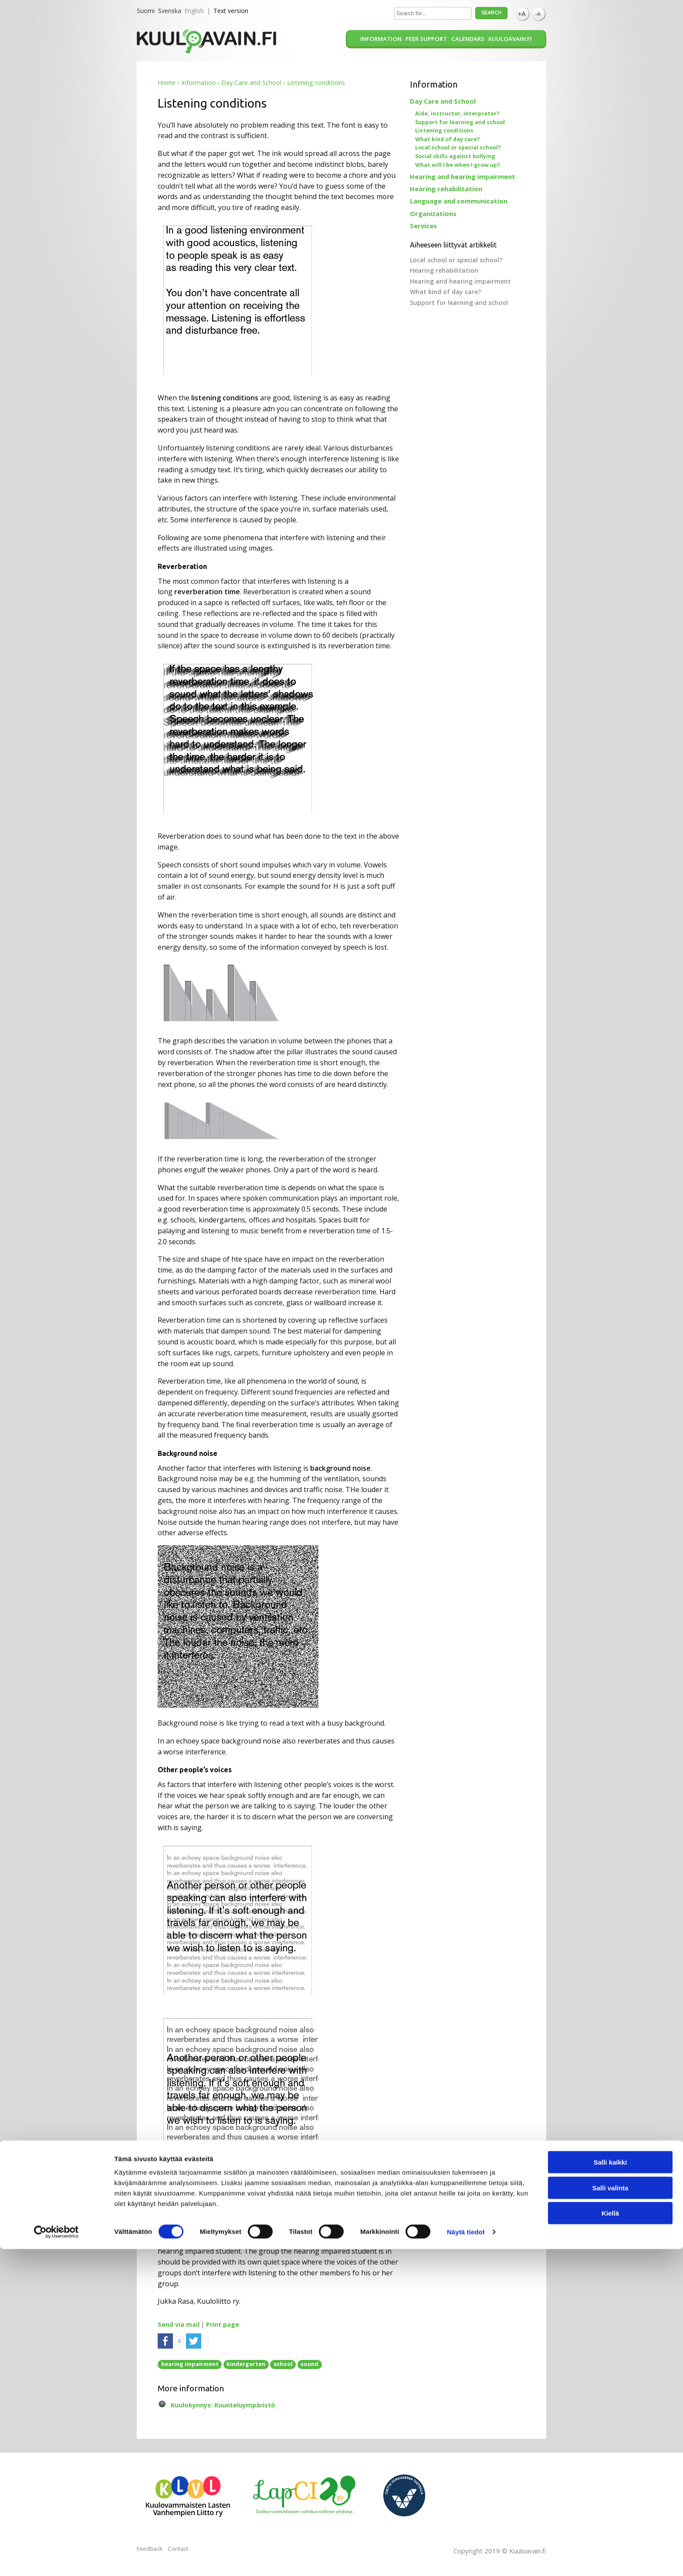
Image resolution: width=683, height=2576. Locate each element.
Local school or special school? (458, 147)
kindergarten (246, 2364)
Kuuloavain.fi (510, 39)
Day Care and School (251, 82)
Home (167, 82)
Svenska (169, 11)
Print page (222, 2324)
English (194, 11)
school (283, 2364)
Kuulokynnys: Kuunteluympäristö (223, 2405)
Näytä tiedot (466, 2558)
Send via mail (178, 2324)
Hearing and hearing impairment (462, 176)
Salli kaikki (610, 2489)
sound (309, 2364)
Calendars (467, 39)
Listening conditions (444, 130)
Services (423, 225)
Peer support (426, 39)
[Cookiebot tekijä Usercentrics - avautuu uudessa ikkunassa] (56, 2559)
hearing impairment (190, 2364)
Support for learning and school (460, 122)
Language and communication (458, 200)
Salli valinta (610, 2514)
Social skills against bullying (455, 156)
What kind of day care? (447, 139)
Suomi (146, 11)
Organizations (433, 213)
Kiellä (610, 2540)
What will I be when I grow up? (457, 165)
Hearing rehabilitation (446, 188)
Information (381, 39)
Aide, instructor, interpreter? (457, 113)
